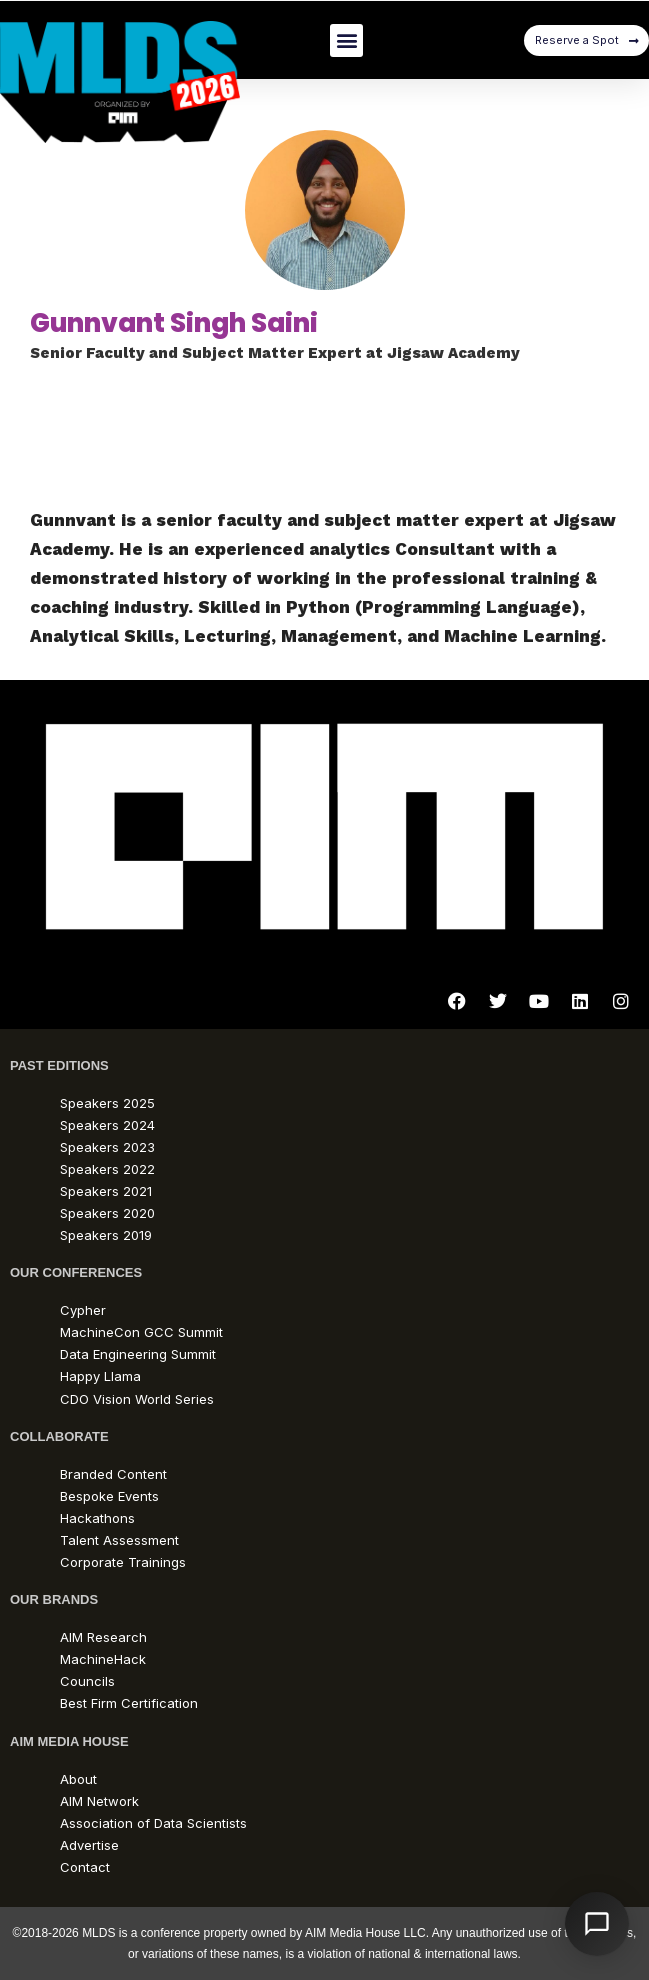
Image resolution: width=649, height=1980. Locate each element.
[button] (346, 40)
